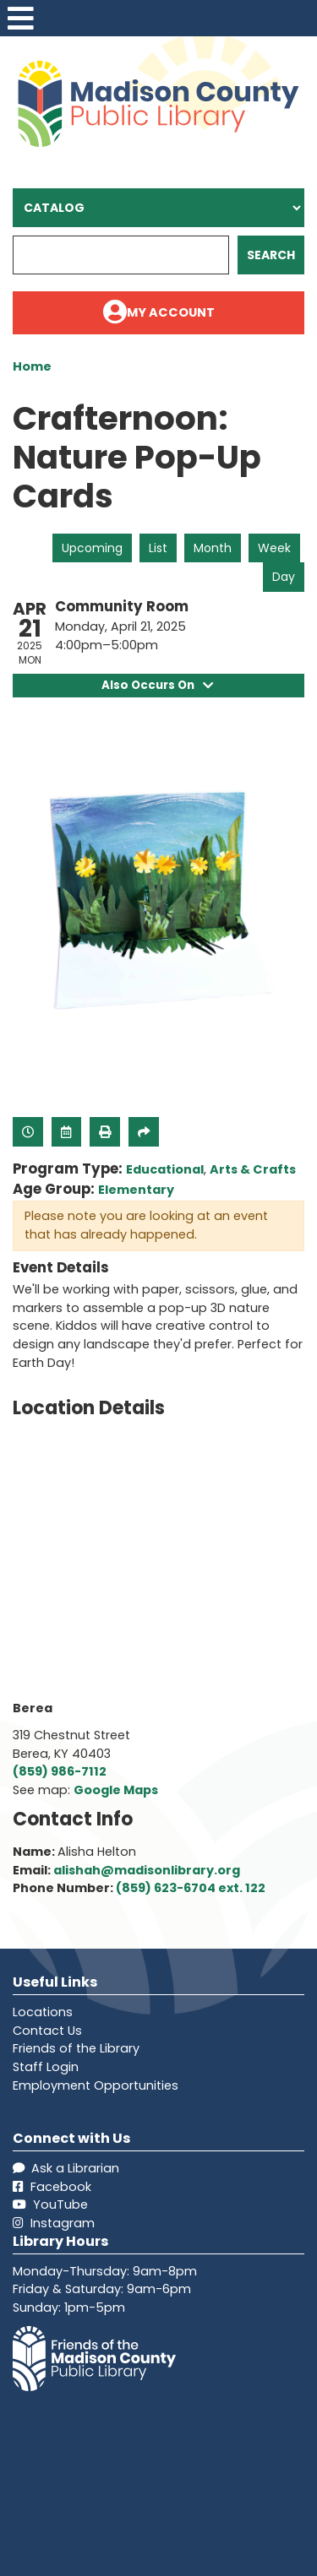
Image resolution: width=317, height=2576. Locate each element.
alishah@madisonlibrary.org (146, 1870)
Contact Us (47, 2030)
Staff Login (46, 2066)
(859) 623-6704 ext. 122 (190, 1887)
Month (213, 548)
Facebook (52, 2186)
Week (274, 548)
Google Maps (116, 1790)
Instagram (54, 2223)
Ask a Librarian (66, 2168)
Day (283, 576)
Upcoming (92, 548)
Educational (165, 1169)
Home (32, 366)
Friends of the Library (76, 2048)
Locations (43, 2012)
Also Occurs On (158, 685)
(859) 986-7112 (60, 1771)
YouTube (50, 2204)
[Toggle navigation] (20, 18)
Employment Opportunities (95, 2085)
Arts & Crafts (253, 1169)
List (158, 548)
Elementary (136, 1189)
